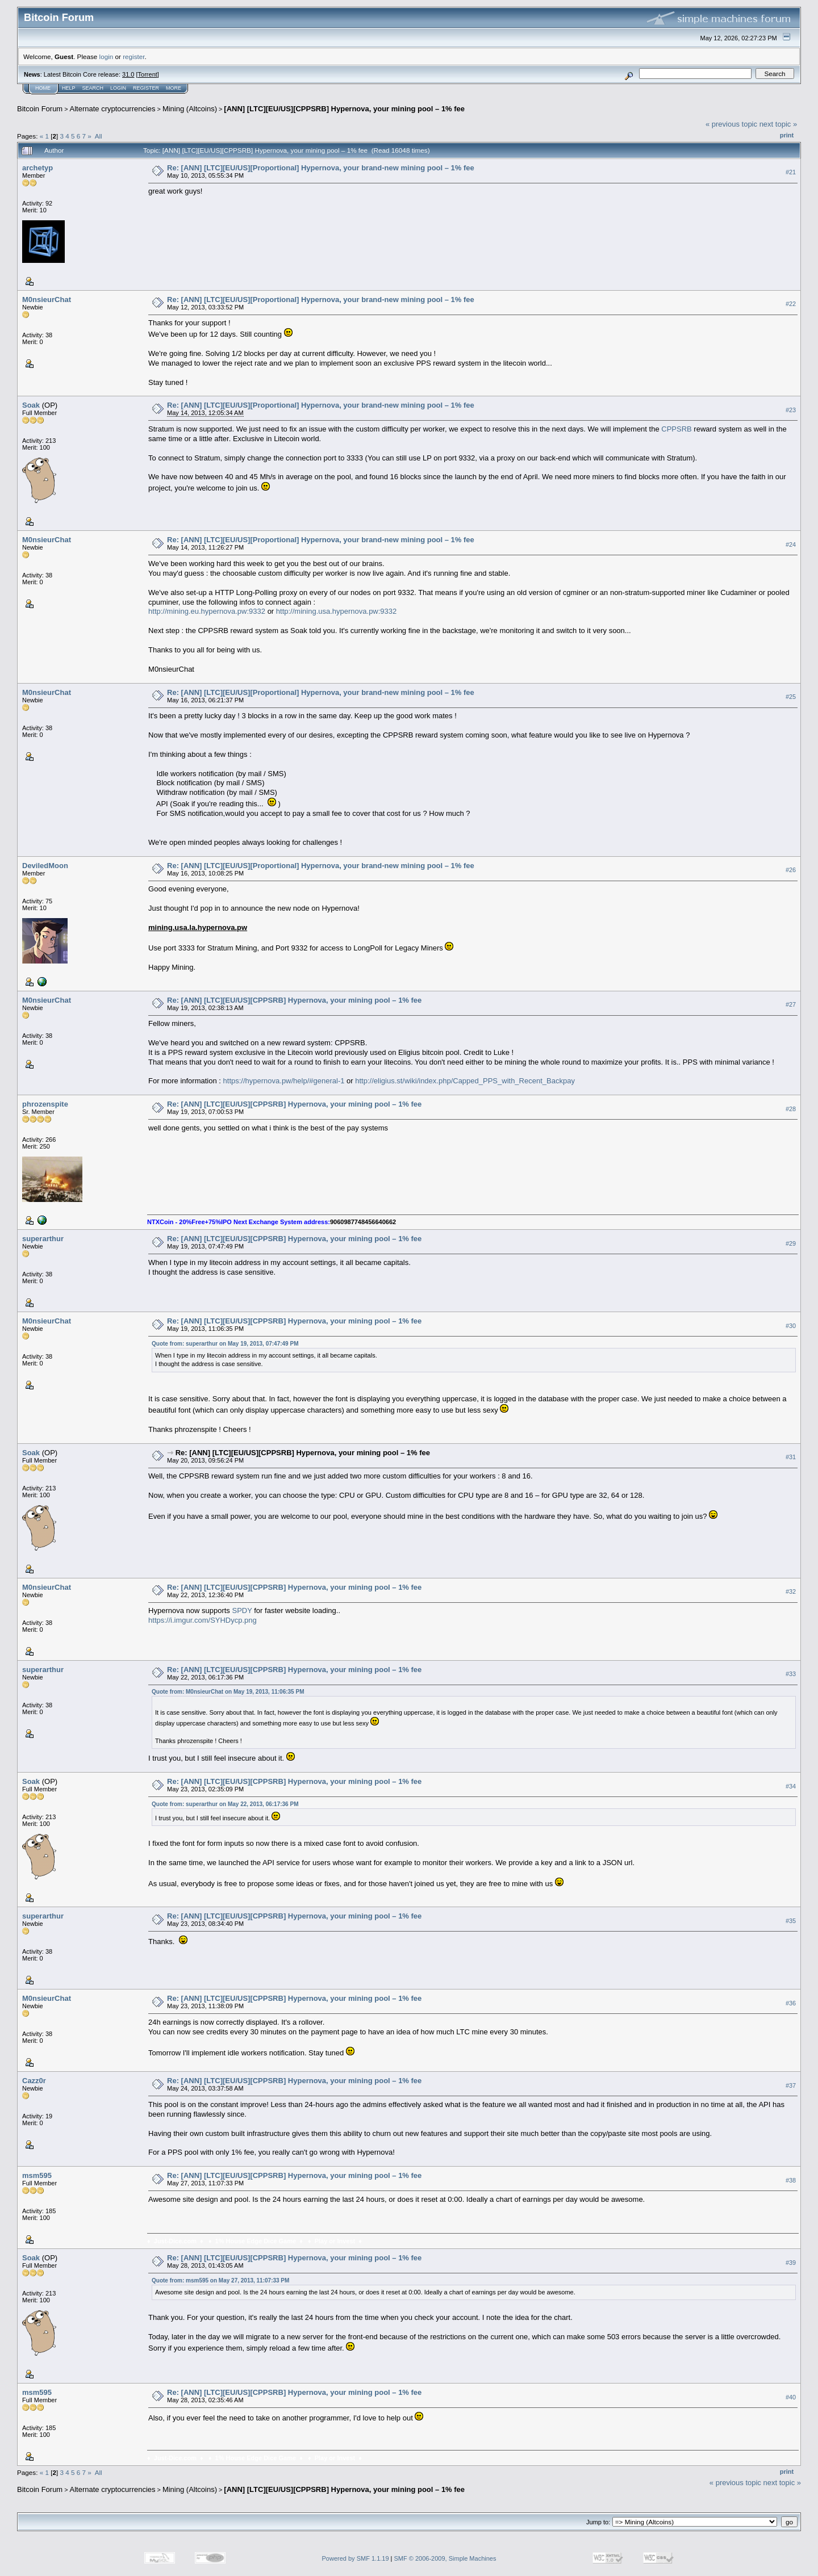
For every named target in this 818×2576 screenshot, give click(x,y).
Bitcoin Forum (39, 108)
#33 (791, 1674)
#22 (791, 303)
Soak (31, 405)
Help (69, 88)
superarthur (43, 1238)
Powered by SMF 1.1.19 (355, 2558)
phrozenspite (45, 1104)
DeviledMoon (45, 865)
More (173, 88)
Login (118, 88)
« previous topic (731, 124)
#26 (791, 869)
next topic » (778, 124)
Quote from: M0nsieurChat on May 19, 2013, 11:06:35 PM (228, 1692)
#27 (791, 1004)
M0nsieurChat (46, 299)
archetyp (37, 168)
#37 (791, 2085)
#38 (791, 2180)
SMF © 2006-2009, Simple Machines (445, 2558)
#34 (791, 1786)
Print (787, 135)
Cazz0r (34, 2080)
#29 (791, 1243)
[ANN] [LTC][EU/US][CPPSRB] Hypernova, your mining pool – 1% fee (344, 108)
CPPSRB (676, 429)
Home (43, 88)
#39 (791, 2262)
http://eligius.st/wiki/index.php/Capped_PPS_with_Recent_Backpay (465, 1081)
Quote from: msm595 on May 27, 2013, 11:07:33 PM (220, 2280)
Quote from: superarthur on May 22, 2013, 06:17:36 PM (225, 1804)
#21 (791, 172)
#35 (791, 1920)
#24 (791, 544)
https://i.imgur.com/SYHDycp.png (202, 1620)
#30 (791, 1325)
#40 (791, 2397)
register (133, 56)
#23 (791, 410)
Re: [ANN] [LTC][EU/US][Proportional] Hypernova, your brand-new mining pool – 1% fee (320, 168)
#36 (791, 2003)
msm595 (37, 2175)
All (98, 136)
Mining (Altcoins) (189, 108)
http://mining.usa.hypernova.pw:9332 (336, 611)
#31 (791, 1457)
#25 (791, 696)
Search (93, 88)
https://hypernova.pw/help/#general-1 (284, 1081)
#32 (791, 1592)
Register (146, 88)
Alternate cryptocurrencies (113, 108)
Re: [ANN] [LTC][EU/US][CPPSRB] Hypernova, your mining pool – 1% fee (294, 1000)
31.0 (128, 74)
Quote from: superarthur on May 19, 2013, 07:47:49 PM (225, 1344)
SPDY (242, 1610)
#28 (791, 1108)
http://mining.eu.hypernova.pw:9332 (206, 611)
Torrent (147, 74)
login (106, 56)
